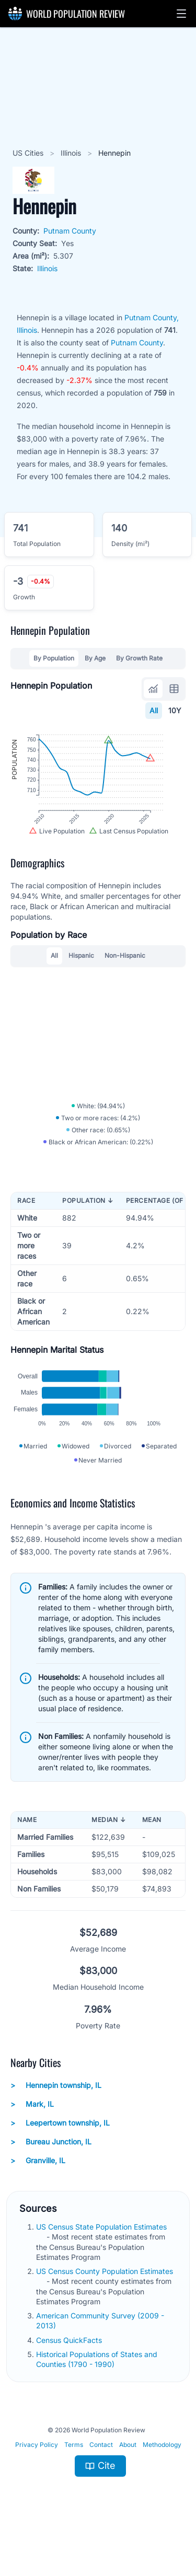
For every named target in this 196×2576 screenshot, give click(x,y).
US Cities (29, 152)
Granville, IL (37, 2193)
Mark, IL (32, 2136)
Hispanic (81, 970)
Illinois (72, 152)
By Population (53, 658)
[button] (181, 13)
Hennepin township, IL (55, 2118)
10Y (174, 710)
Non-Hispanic (125, 970)
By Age (95, 658)
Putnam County (69, 230)
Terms (73, 2477)
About (127, 2477)
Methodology (162, 2477)
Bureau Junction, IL (50, 2174)
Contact (101, 2477)
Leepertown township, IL (60, 2155)
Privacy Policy (36, 2477)
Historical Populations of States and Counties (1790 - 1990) (96, 2391)
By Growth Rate (139, 658)
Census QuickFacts (70, 2372)
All (153, 710)
